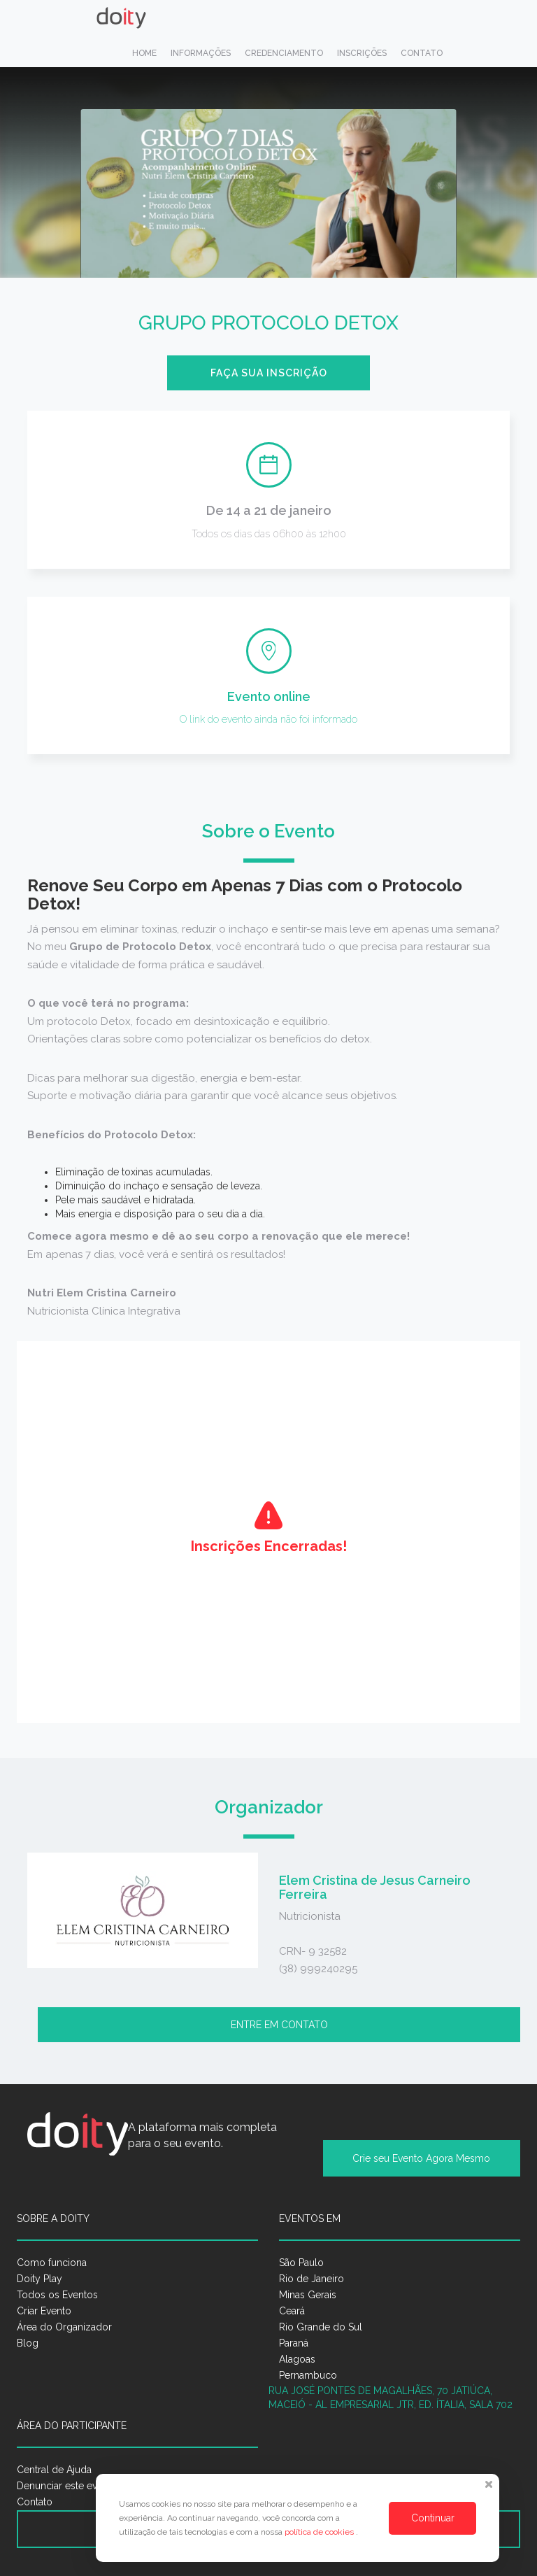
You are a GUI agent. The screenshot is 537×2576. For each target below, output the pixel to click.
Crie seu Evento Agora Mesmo (421, 2158)
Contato (422, 53)
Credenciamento (284, 53)
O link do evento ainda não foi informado (268, 719)
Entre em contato (279, 2024)
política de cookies (320, 2532)
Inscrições (362, 53)
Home (144, 53)
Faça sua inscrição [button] (268, 372)
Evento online (268, 696)
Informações (201, 53)
